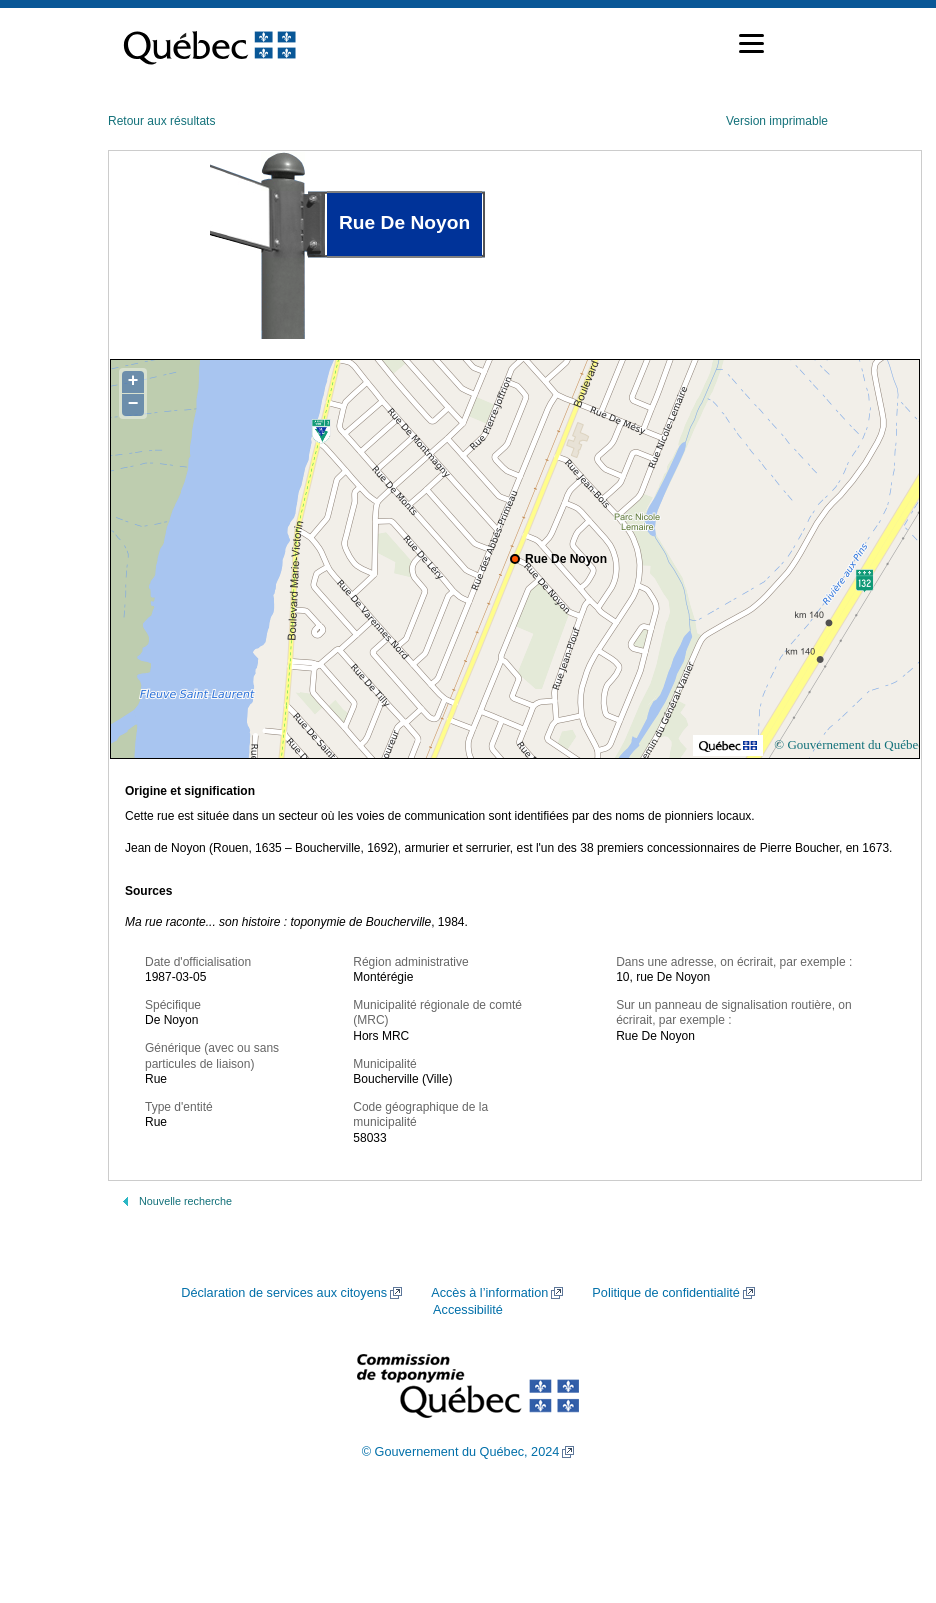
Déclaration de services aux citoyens (284, 1293)
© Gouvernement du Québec (849, 744)
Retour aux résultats (161, 121)
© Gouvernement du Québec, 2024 (461, 1452)
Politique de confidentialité (665, 1293)
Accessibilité (468, 1310)
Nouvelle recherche (185, 1201)
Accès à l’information (489, 1293)
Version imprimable (777, 121)
